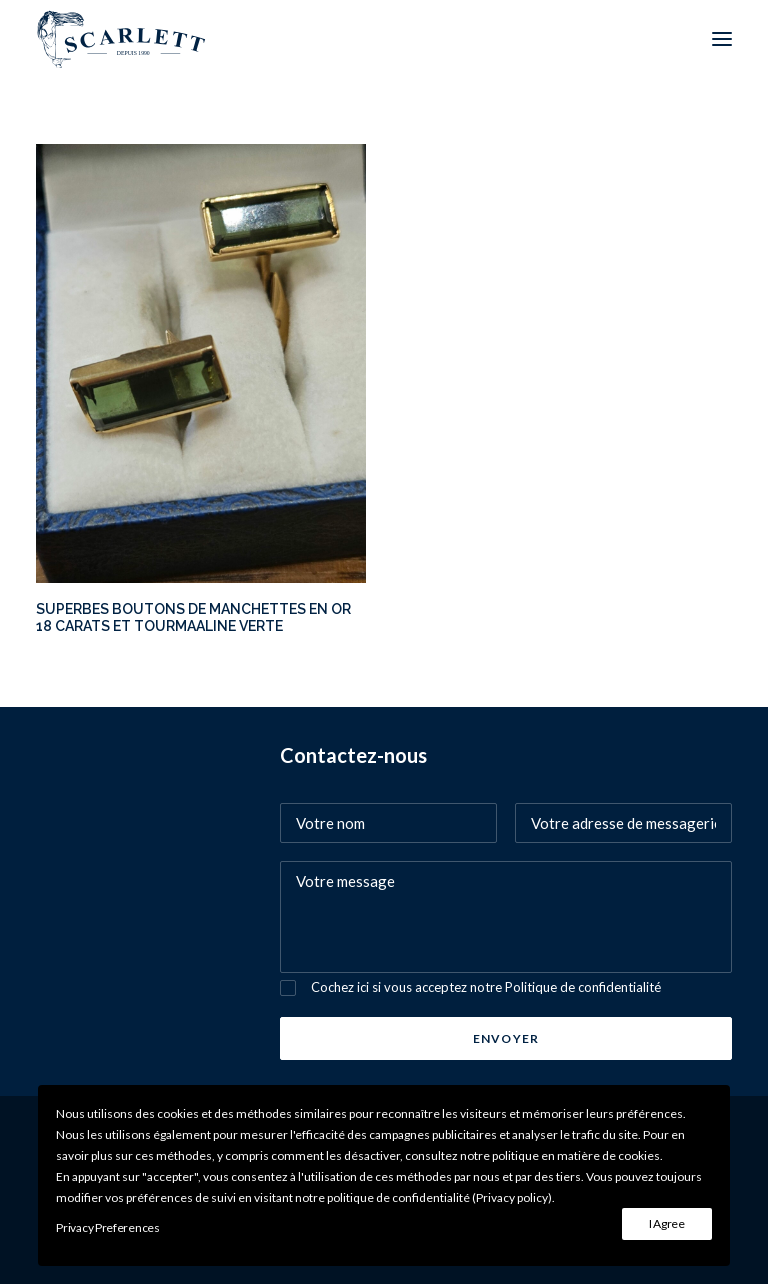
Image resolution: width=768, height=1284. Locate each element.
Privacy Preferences (107, 1227)
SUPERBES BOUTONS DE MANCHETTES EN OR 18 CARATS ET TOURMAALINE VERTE (193, 617)
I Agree (667, 1223)
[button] (722, 39)
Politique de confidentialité (583, 987)
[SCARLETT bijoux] (122, 39)
